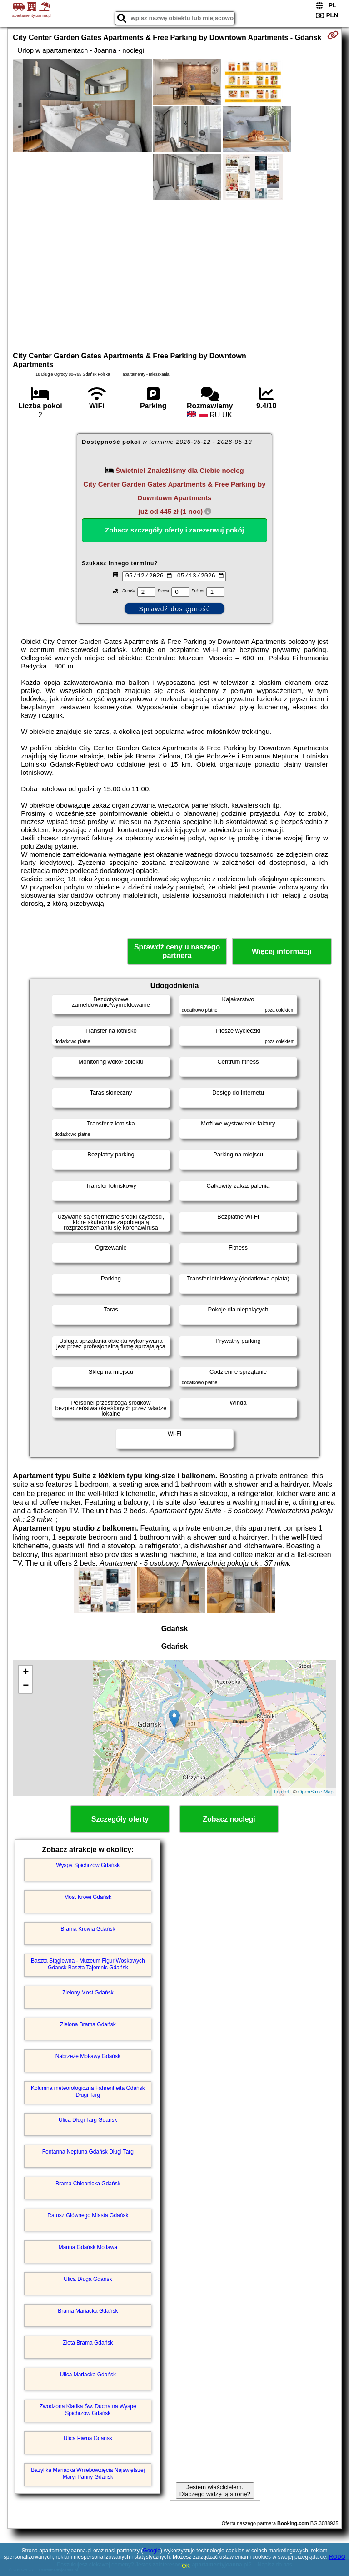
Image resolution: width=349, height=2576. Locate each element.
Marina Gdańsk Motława (88, 2247)
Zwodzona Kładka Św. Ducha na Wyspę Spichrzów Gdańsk (88, 2409)
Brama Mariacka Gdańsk (88, 2311)
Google (151, 2550)
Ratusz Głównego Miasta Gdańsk (87, 2215)
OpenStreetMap (316, 1791)
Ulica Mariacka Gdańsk (88, 2374)
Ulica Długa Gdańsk (88, 2279)
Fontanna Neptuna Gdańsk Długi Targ (88, 2152)
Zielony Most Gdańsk (88, 1992)
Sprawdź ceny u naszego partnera (177, 951)
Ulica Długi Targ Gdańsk (88, 2120)
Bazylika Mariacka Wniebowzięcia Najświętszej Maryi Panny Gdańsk (88, 2473)
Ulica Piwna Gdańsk (88, 2438)
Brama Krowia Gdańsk (87, 1929)
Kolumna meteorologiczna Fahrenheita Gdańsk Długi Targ (88, 2091)
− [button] (26, 1686)
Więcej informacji (281, 951)
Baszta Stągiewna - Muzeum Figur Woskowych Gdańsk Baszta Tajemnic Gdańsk (88, 1964)
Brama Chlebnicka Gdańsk (87, 2183)
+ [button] (26, 1672)
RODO (337, 2557)
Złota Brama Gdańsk (88, 2343)
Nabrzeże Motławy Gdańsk (87, 2056)
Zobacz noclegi (229, 1819)
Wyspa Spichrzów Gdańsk (88, 1865)
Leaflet (281, 1791)
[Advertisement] (174, 274)
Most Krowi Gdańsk (87, 1897)
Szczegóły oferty (120, 1819)
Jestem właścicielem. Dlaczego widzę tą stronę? (214, 2490)
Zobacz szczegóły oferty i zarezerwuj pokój (174, 530)
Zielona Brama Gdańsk (88, 2024)
